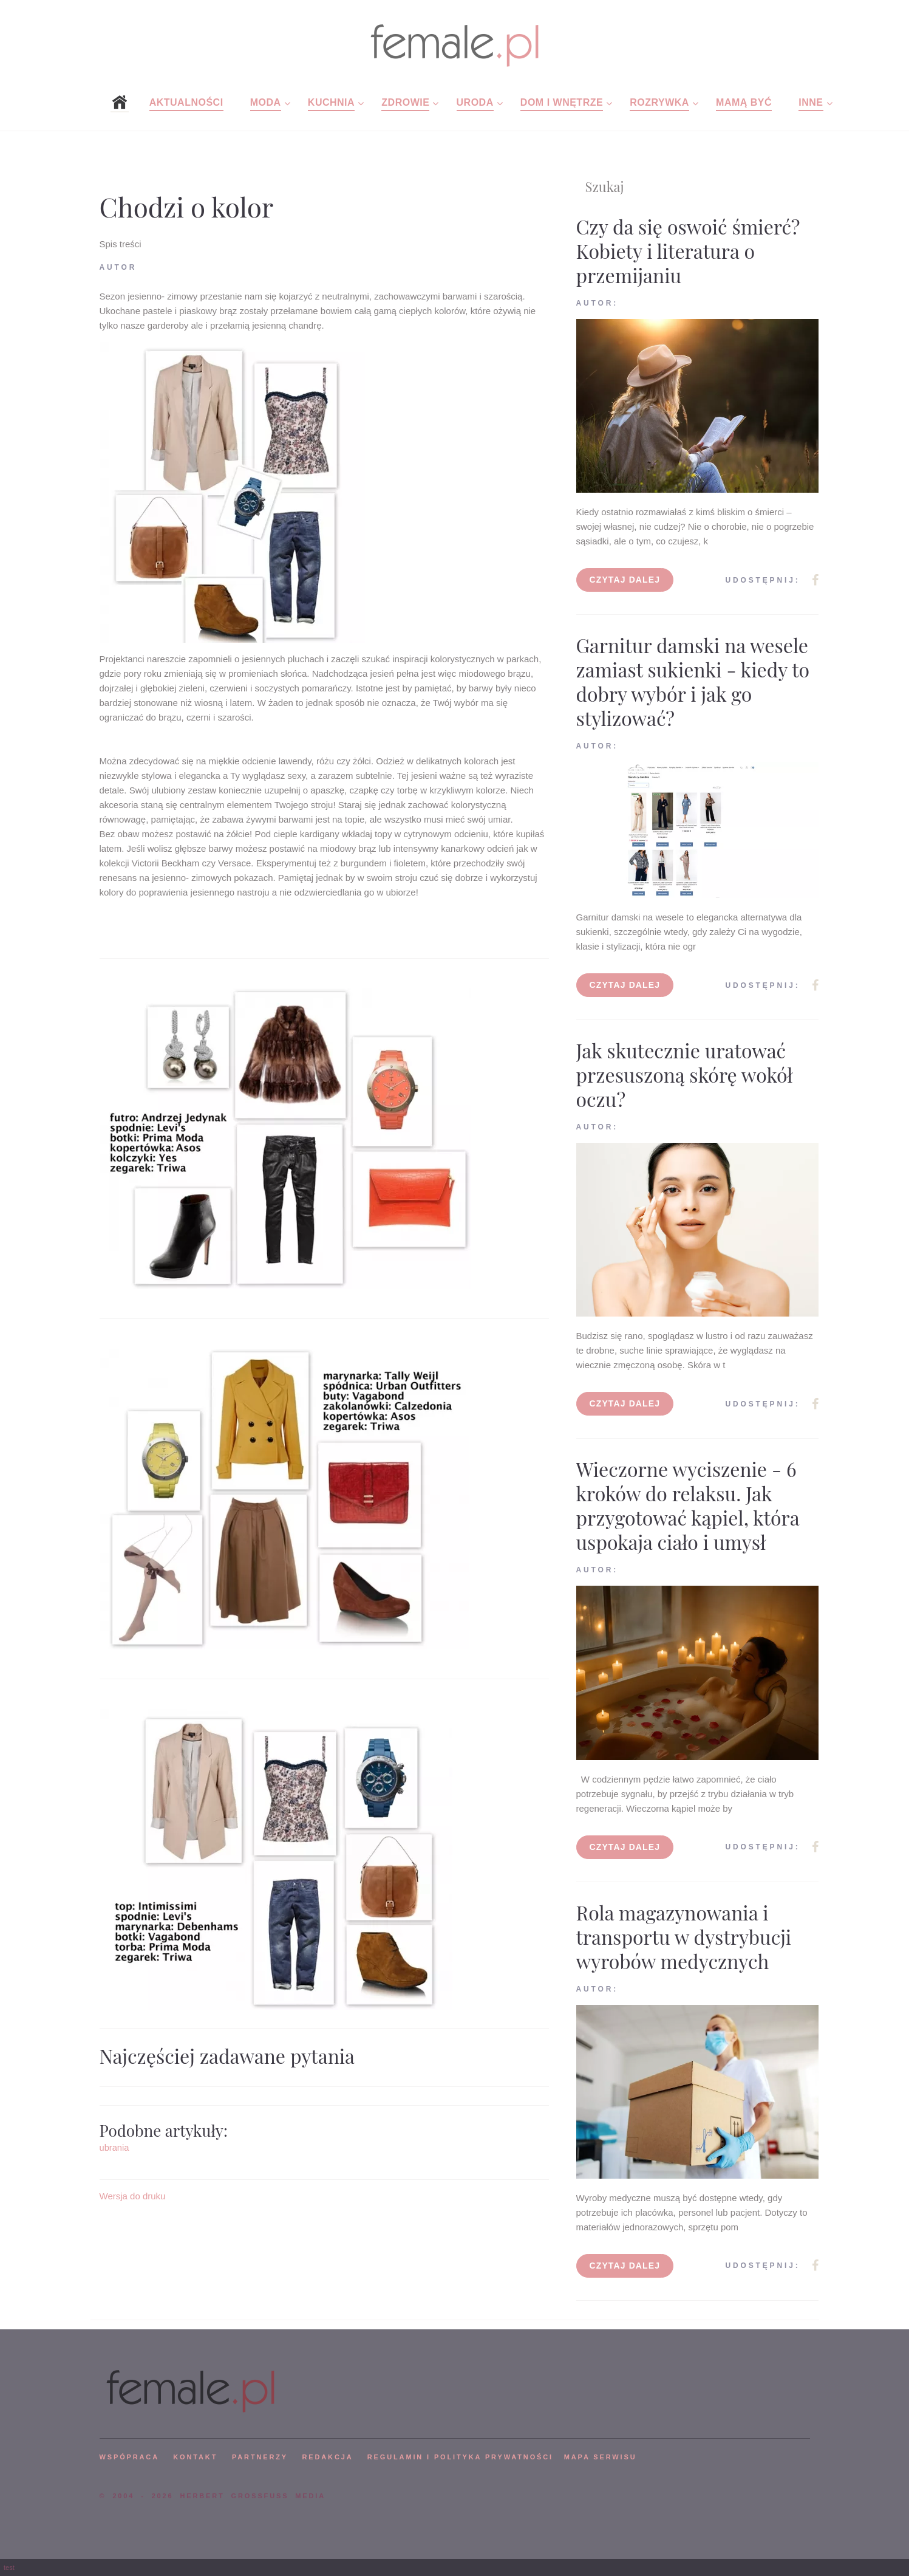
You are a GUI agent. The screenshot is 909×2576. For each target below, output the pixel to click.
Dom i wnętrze (561, 102)
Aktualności (186, 102)
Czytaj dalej (625, 579)
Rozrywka (659, 102)
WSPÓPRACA (129, 2457)
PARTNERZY (260, 2457)
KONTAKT (195, 2457)
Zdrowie (405, 102)
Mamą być (744, 102)
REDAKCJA (327, 2457)
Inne (810, 102)
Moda (265, 102)
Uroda (475, 102)
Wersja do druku (133, 2196)
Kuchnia (331, 102)
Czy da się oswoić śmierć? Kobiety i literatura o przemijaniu (688, 250)
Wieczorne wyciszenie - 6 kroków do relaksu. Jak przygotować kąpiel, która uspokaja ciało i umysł (688, 1505)
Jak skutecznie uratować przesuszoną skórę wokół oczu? (684, 1074)
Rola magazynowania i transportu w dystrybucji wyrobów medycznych (684, 1936)
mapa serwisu (600, 2457)
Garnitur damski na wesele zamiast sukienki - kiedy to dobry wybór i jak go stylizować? (693, 681)
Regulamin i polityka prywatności (460, 2457)
